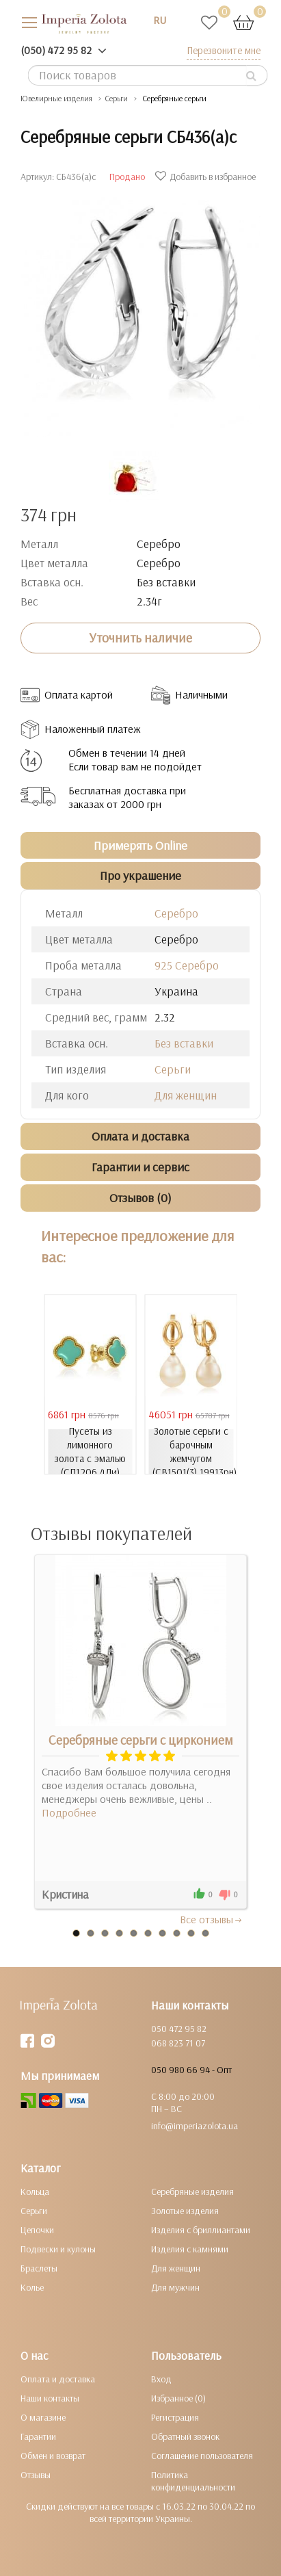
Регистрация (175, 2417)
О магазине (43, 2417)
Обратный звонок (185, 2436)
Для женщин (186, 1095)
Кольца (35, 2191)
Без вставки (184, 1043)
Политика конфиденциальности (193, 2481)
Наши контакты (50, 2398)
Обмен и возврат (53, 2455)
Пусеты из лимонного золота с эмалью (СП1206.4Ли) (90, 1451)
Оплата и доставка (58, 2379)
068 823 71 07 (178, 2043)
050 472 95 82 (178, 2028)
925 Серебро (187, 965)
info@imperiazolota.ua (194, 2126)
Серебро (176, 913)
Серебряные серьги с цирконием (141, 1740)
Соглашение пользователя (202, 2455)
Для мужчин (175, 2287)
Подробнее (69, 1812)
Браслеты (39, 2268)
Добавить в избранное (207, 176)
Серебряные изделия (192, 2191)
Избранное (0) (178, 2398)
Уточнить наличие (140, 637)
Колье (32, 2287)
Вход (161, 2379)
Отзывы (36, 2475)
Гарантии (38, 2436)
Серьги (173, 1069)
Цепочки (37, 2230)
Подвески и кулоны (58, 2249)
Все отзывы (211, 1919)
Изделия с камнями (189, 2249)
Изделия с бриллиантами (200, 2230)
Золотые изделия (185, 2210)
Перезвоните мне (223, 50)
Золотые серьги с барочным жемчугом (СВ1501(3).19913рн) (193, 1451)
